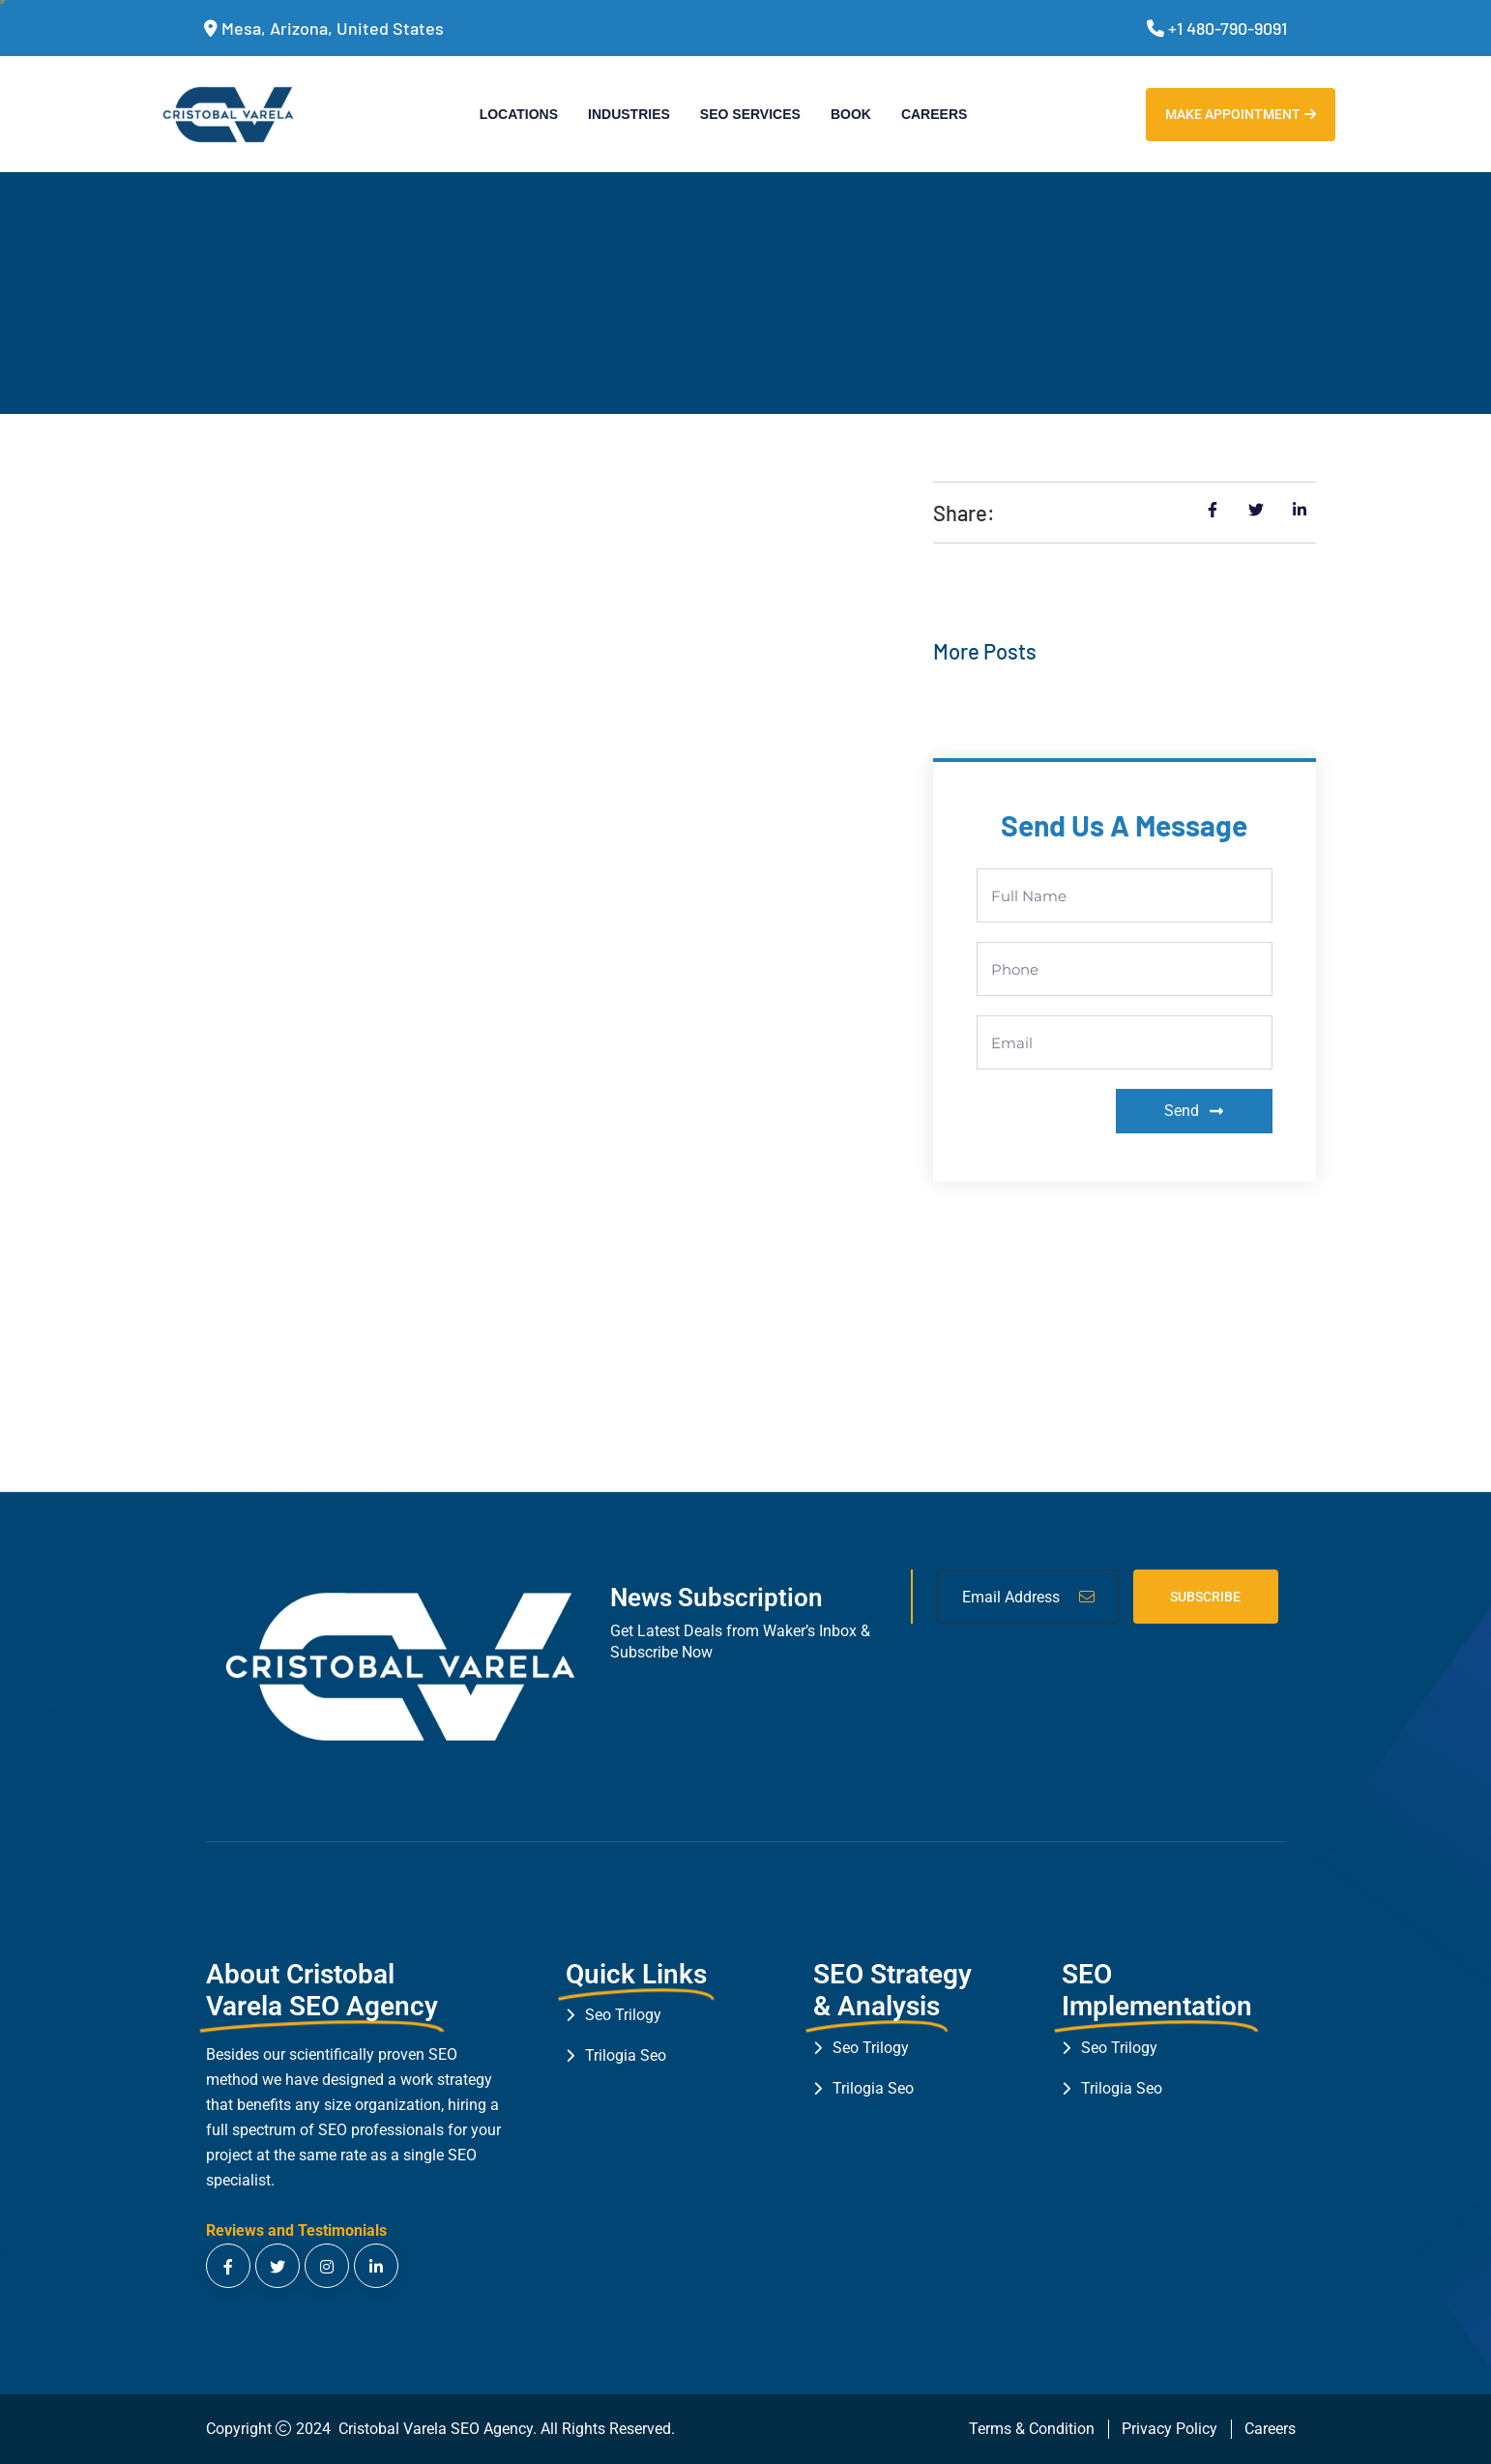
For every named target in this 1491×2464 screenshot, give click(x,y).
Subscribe (1205, 1596)
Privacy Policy (1169, 2429)
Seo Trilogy (623, 2015)
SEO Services (750, 114)
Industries (629, 114)
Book (851, 114)
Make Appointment (1240, 114)
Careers (934, 114)
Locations (519, 114)
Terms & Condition (1032, 2429)
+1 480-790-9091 (1227, 28)
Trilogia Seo (625, 2055)
